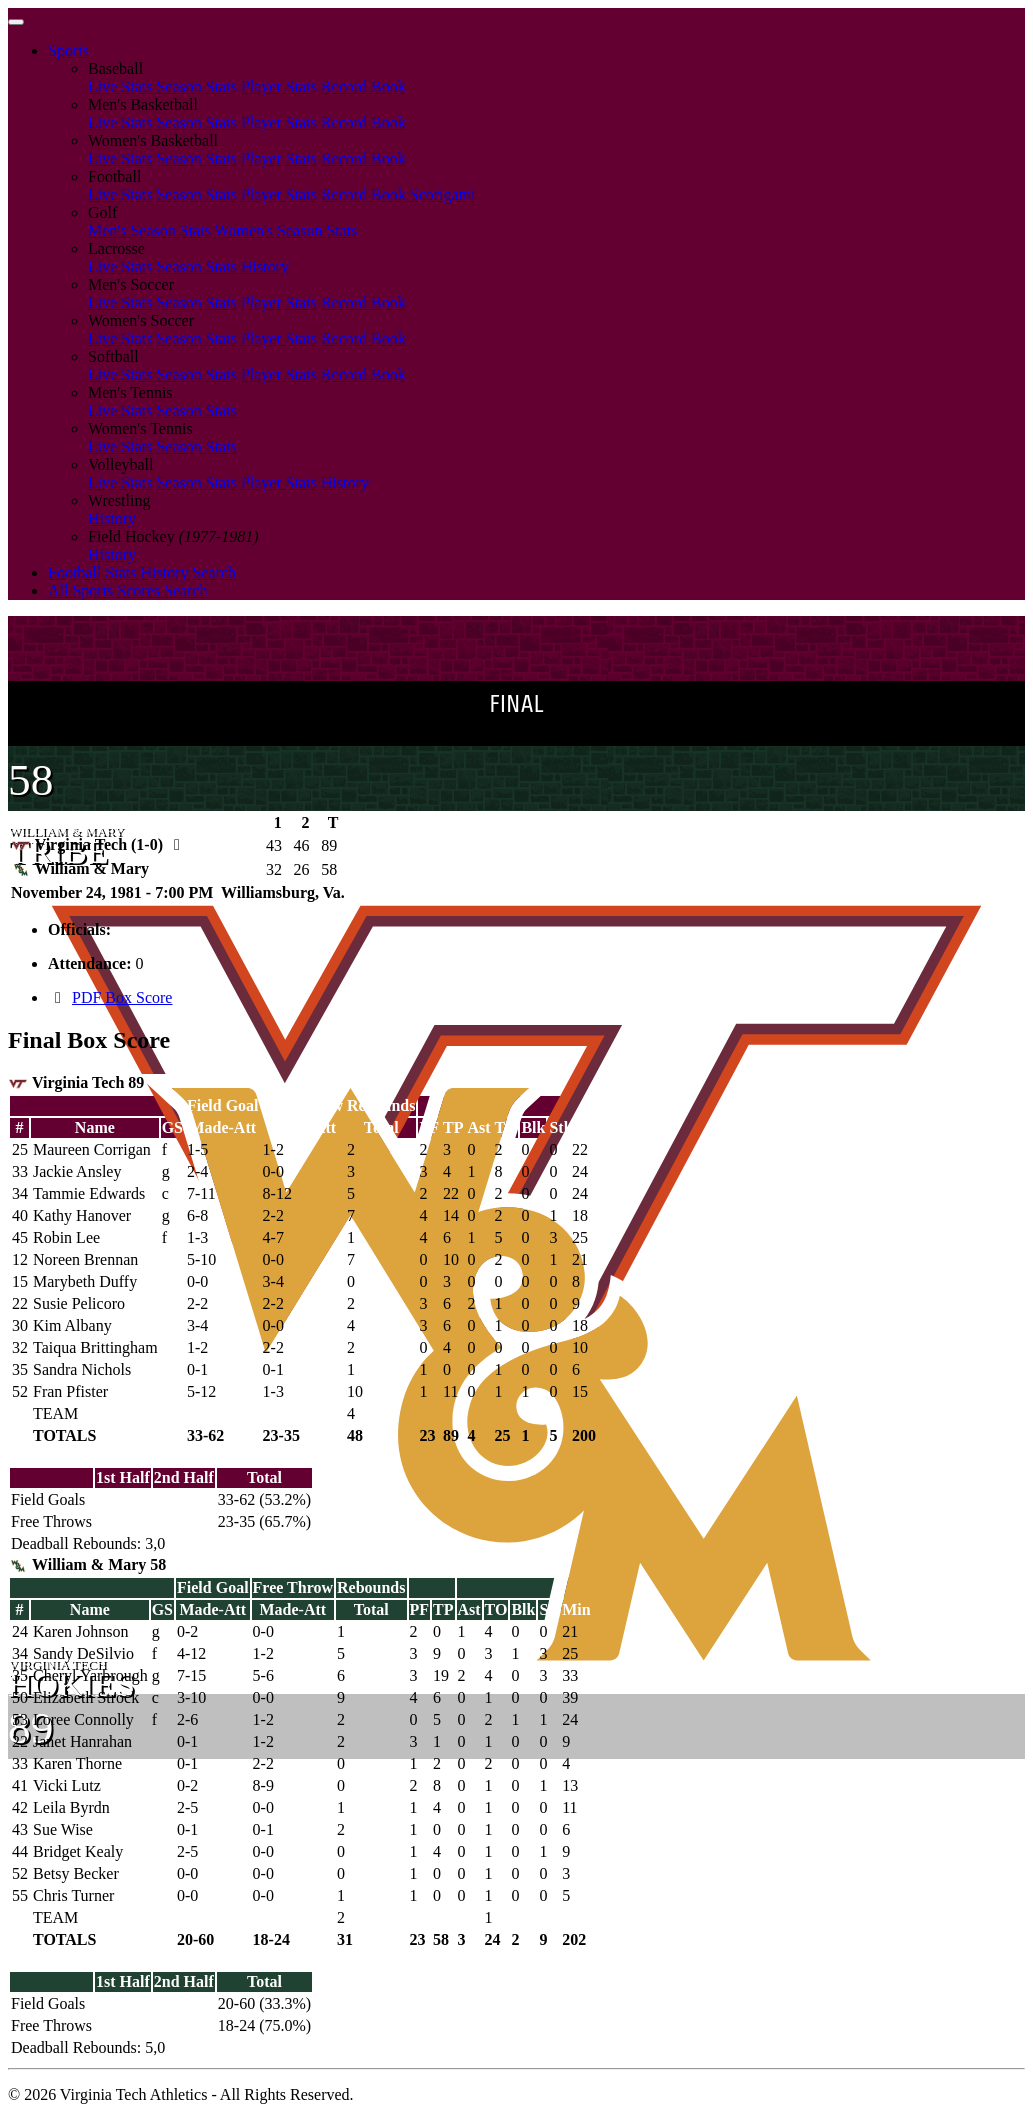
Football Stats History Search (142, 572)
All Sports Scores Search (128, 590)
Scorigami (443, 194)
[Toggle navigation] (16, 22)
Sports (68, 50)
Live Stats (120, 86)
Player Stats (279, 86)
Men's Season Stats (149, 230)
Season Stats (196, 86)
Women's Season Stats (286, 230)
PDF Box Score (122, 997)
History (265, 266)
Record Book (363, 86)
